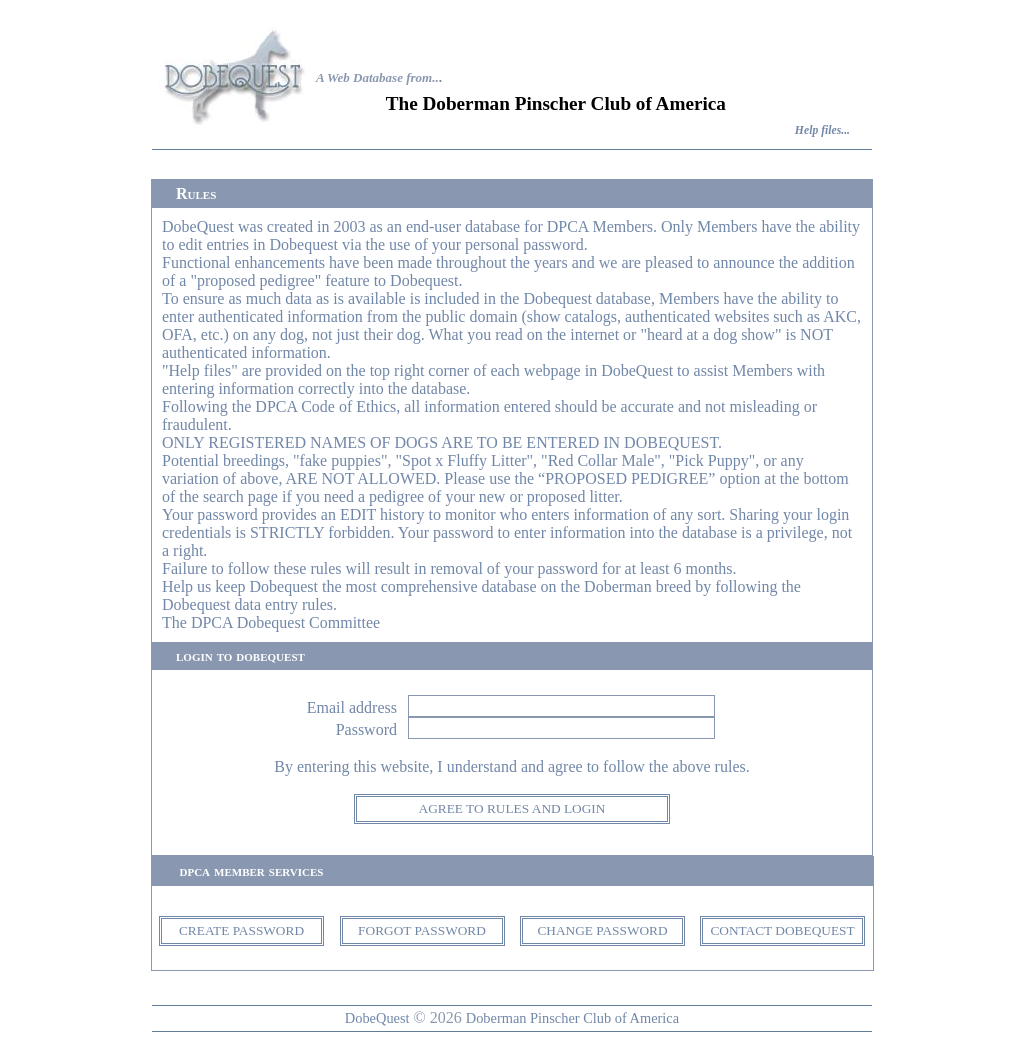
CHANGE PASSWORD (602, 930)
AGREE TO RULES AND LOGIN (512, 808)
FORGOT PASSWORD (422, 930)
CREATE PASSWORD (241, 930)
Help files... (822, 130)
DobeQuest (377, 1018)
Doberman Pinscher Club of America (572, 1018)
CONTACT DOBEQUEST (782, 930)
